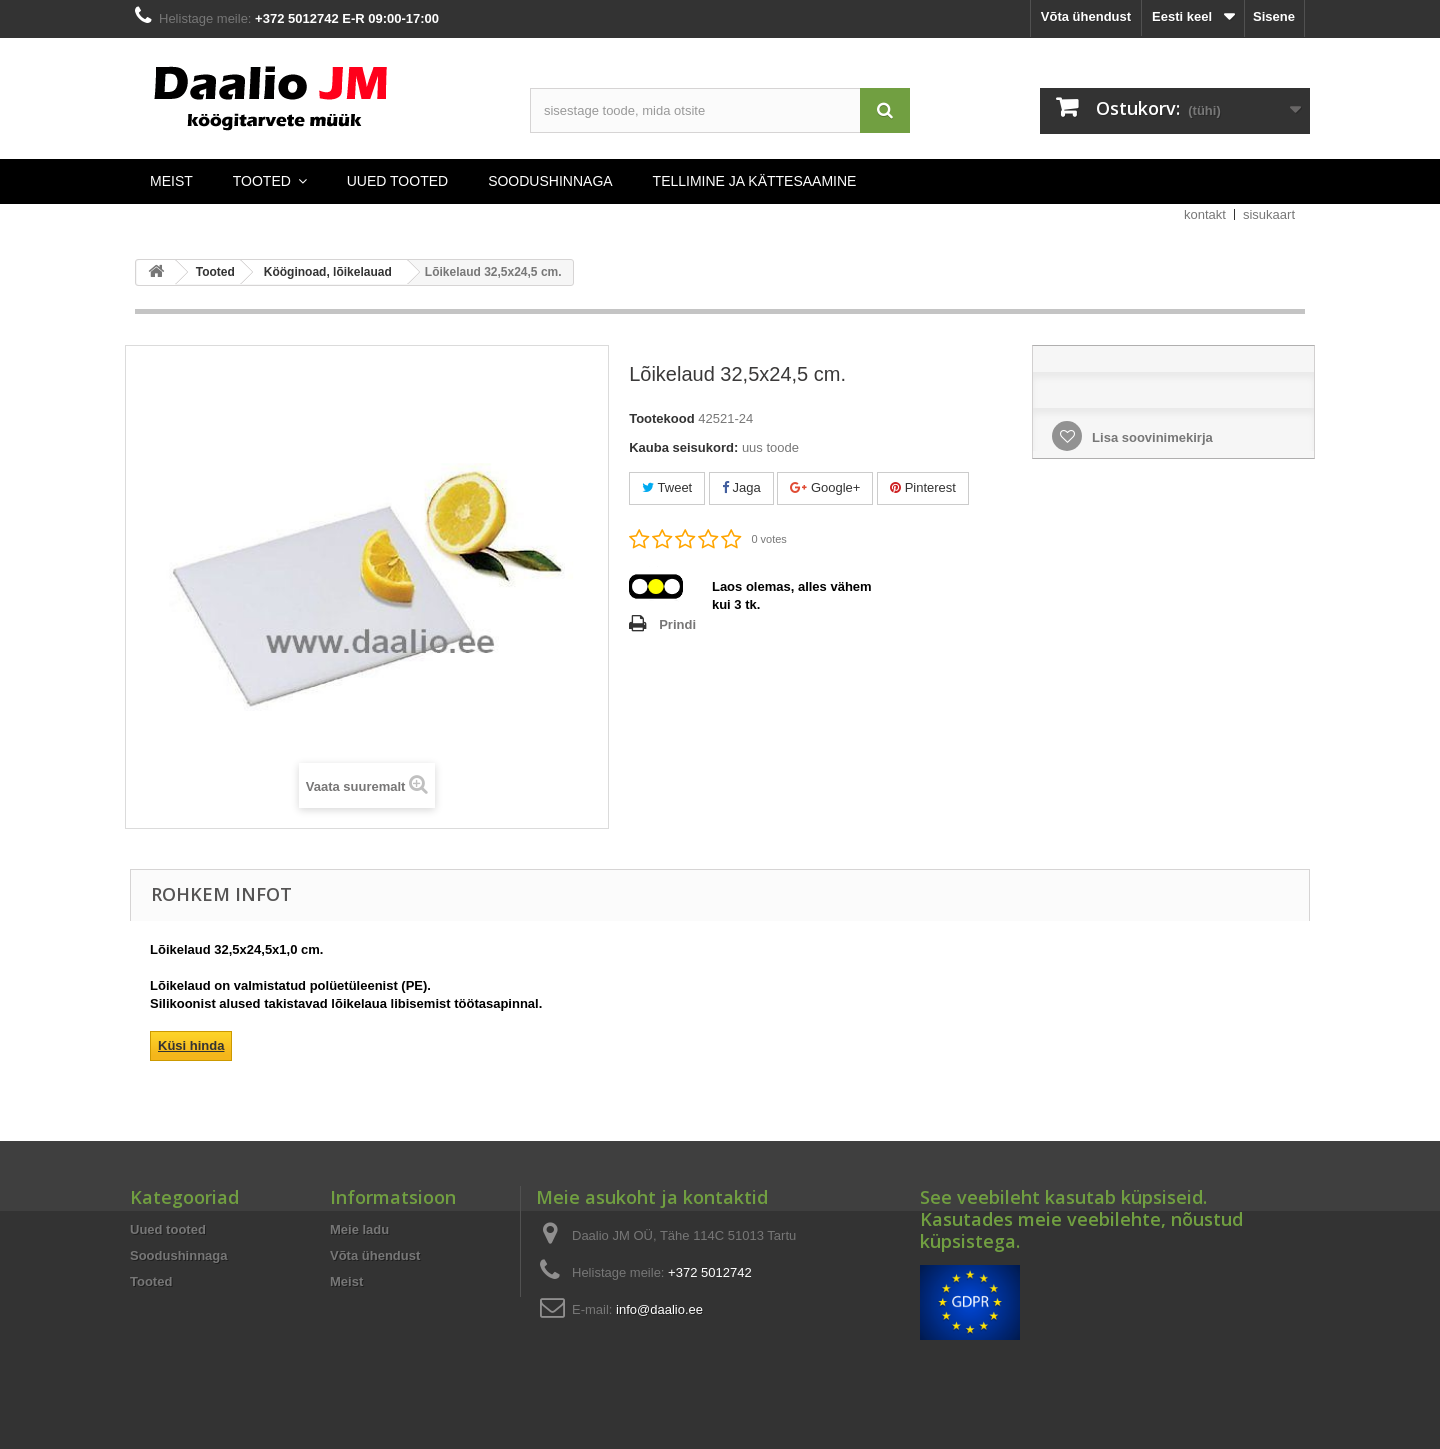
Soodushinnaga (179, 1255)
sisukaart (1269, 214)
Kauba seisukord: (683, 447)
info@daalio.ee (659, 1309)
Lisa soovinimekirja (1150, 437)
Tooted (151, 1281)
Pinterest (923, 487)
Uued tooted (168, 1229)
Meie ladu (359, 1229)
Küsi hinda (191, 1045)
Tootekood (661, 418)
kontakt (1205, 214)
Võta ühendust (1086, 16)
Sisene (1274, 16)
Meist (346, 1281)
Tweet (667, 487)
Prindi (677, 624)
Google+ (825, 487)
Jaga (741, 487)
